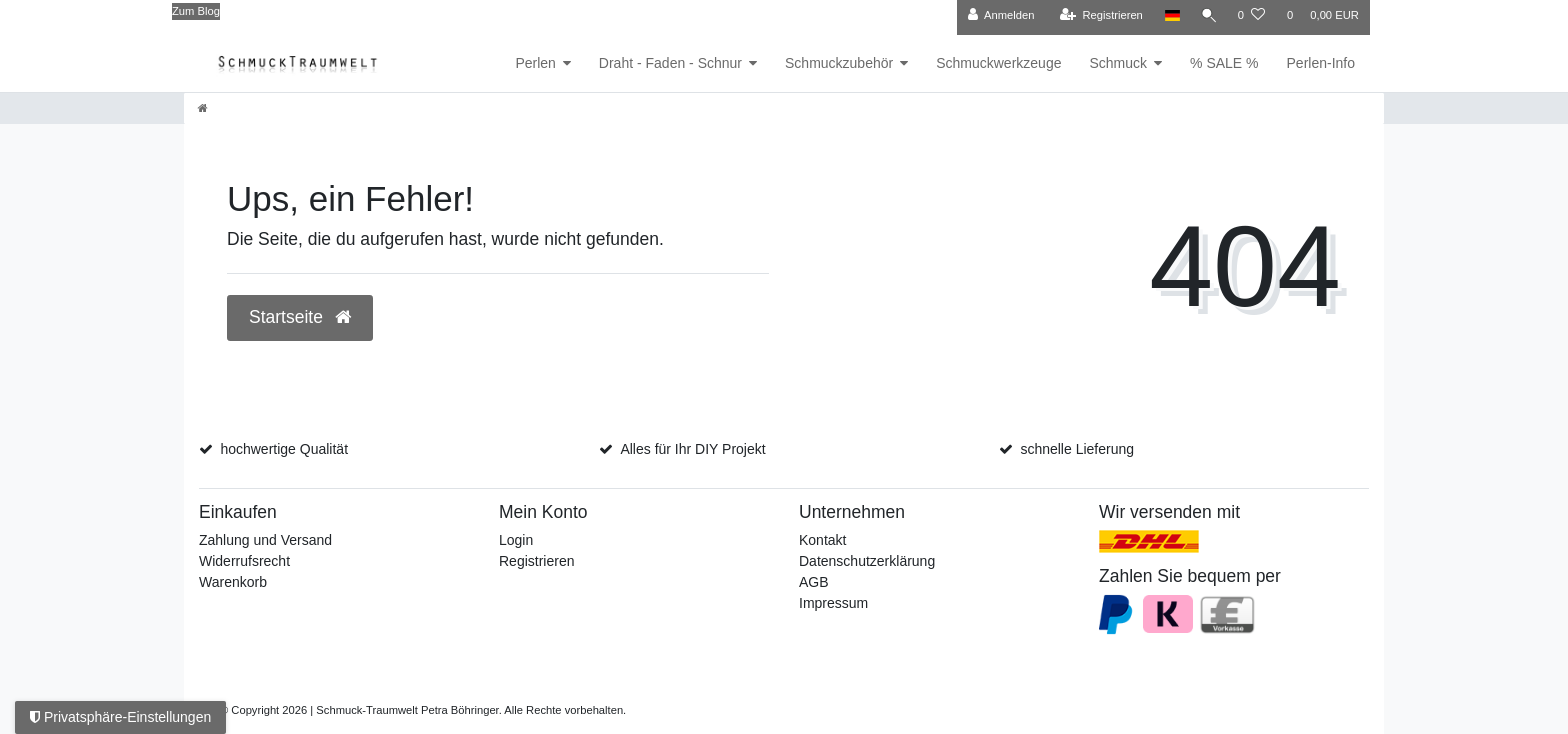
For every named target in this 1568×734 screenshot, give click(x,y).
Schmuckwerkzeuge (998, 63)
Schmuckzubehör (839, 63)
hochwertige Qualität (284, 449)
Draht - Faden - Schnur (670, 63)
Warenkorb (233, 582)
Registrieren (536, 561)
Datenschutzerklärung (867, 561)
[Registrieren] (1096, 15)
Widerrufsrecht (244, 561)
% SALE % (1224, 63)
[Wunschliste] (1251, 15)
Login (516, 540)
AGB (814, 582)
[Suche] (1207, 15)
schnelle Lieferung (1077, 449)
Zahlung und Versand (265, 540)
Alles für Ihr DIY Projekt (692, 449)
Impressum (833, 603)
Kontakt (822, 540)
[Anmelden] (996, 15)
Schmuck (1118, 63)
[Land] (1167, 15)
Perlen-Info (1321, 63)
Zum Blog (196, 11)
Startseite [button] (300, 317)
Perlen (535, 63)
